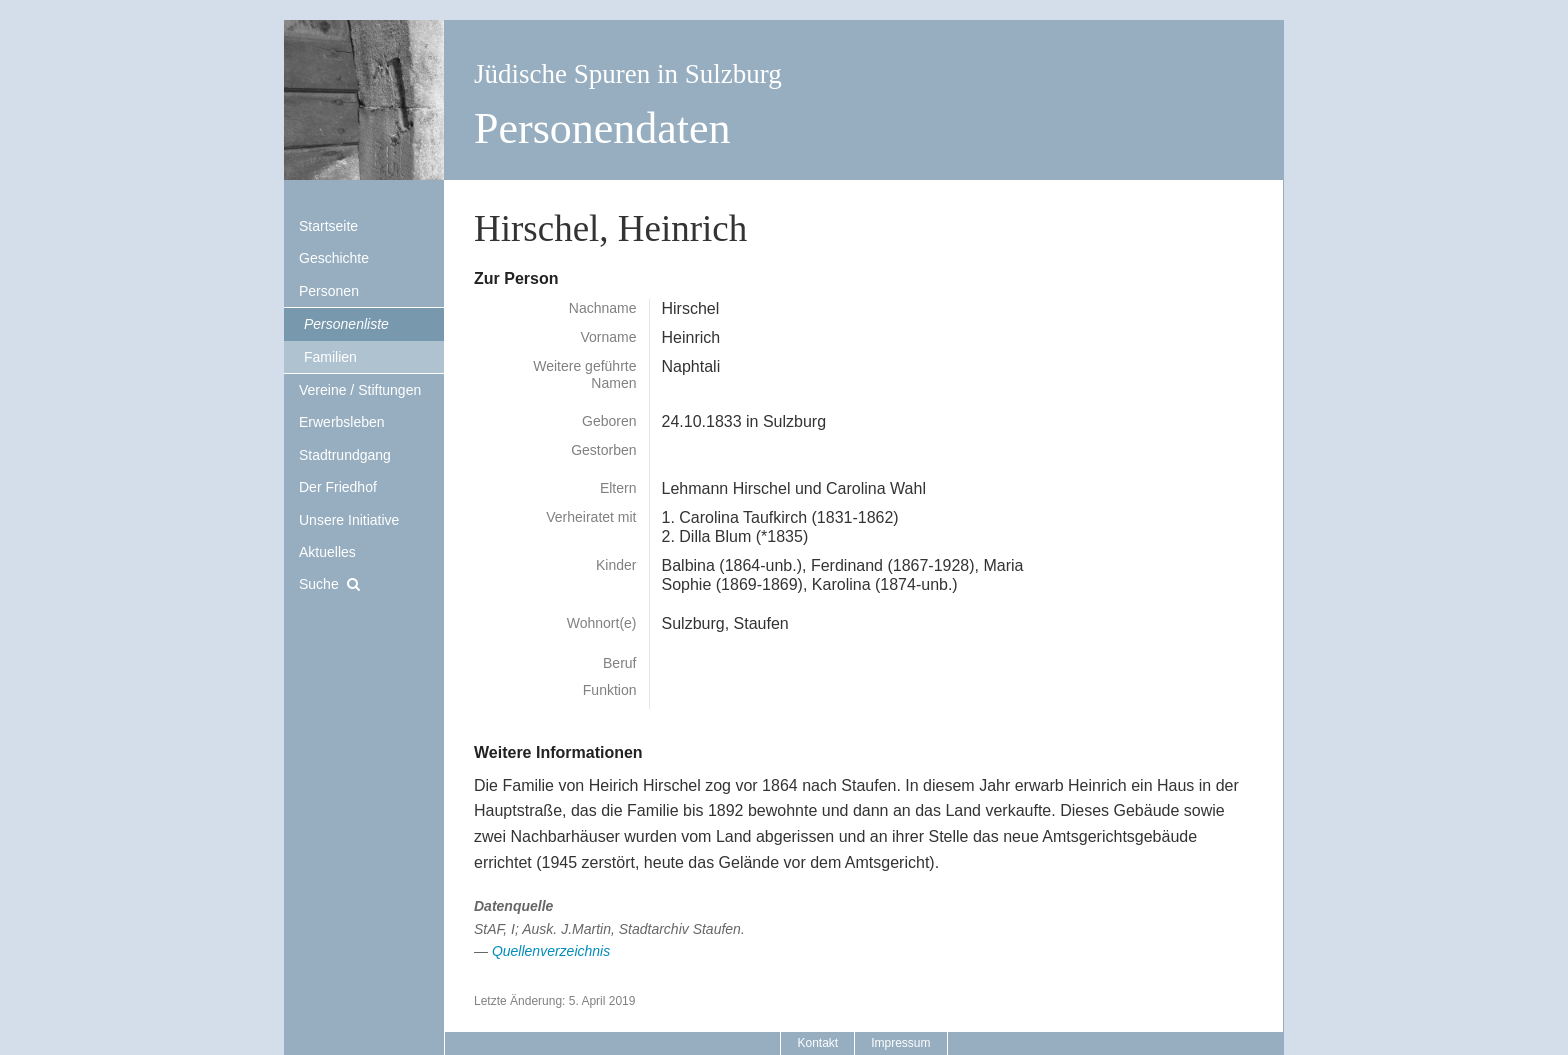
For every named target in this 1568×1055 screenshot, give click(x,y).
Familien (330, 357)
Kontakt (817, 1043)
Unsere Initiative (349, 520)
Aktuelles (327, 552)
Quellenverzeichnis (551, 951)
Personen (329, 291)
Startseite (328, 226)
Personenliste (346, 324)
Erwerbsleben (342, 422)
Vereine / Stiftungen (360, 390)
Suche (319, 584)
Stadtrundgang (345, 455)
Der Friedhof (338, 487)
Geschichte (334, 258)
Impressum (900, 1043)
